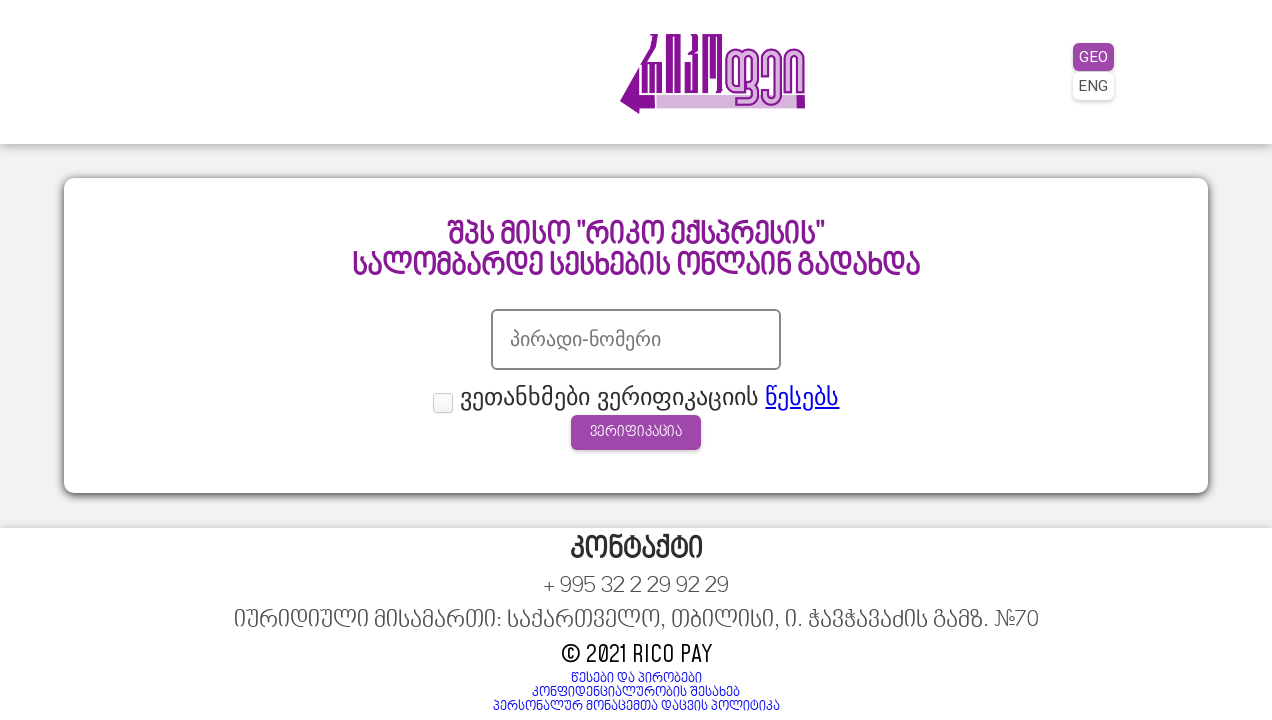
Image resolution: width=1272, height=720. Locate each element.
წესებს (731, 433)
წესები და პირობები (1115, 655)
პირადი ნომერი (570, 361)
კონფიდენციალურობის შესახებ (1077, 669)
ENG (1069, 77)
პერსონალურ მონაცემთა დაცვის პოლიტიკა (1037, 683)
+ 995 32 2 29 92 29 (145, 672)
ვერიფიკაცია (636, 475)
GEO (1069, 48)
